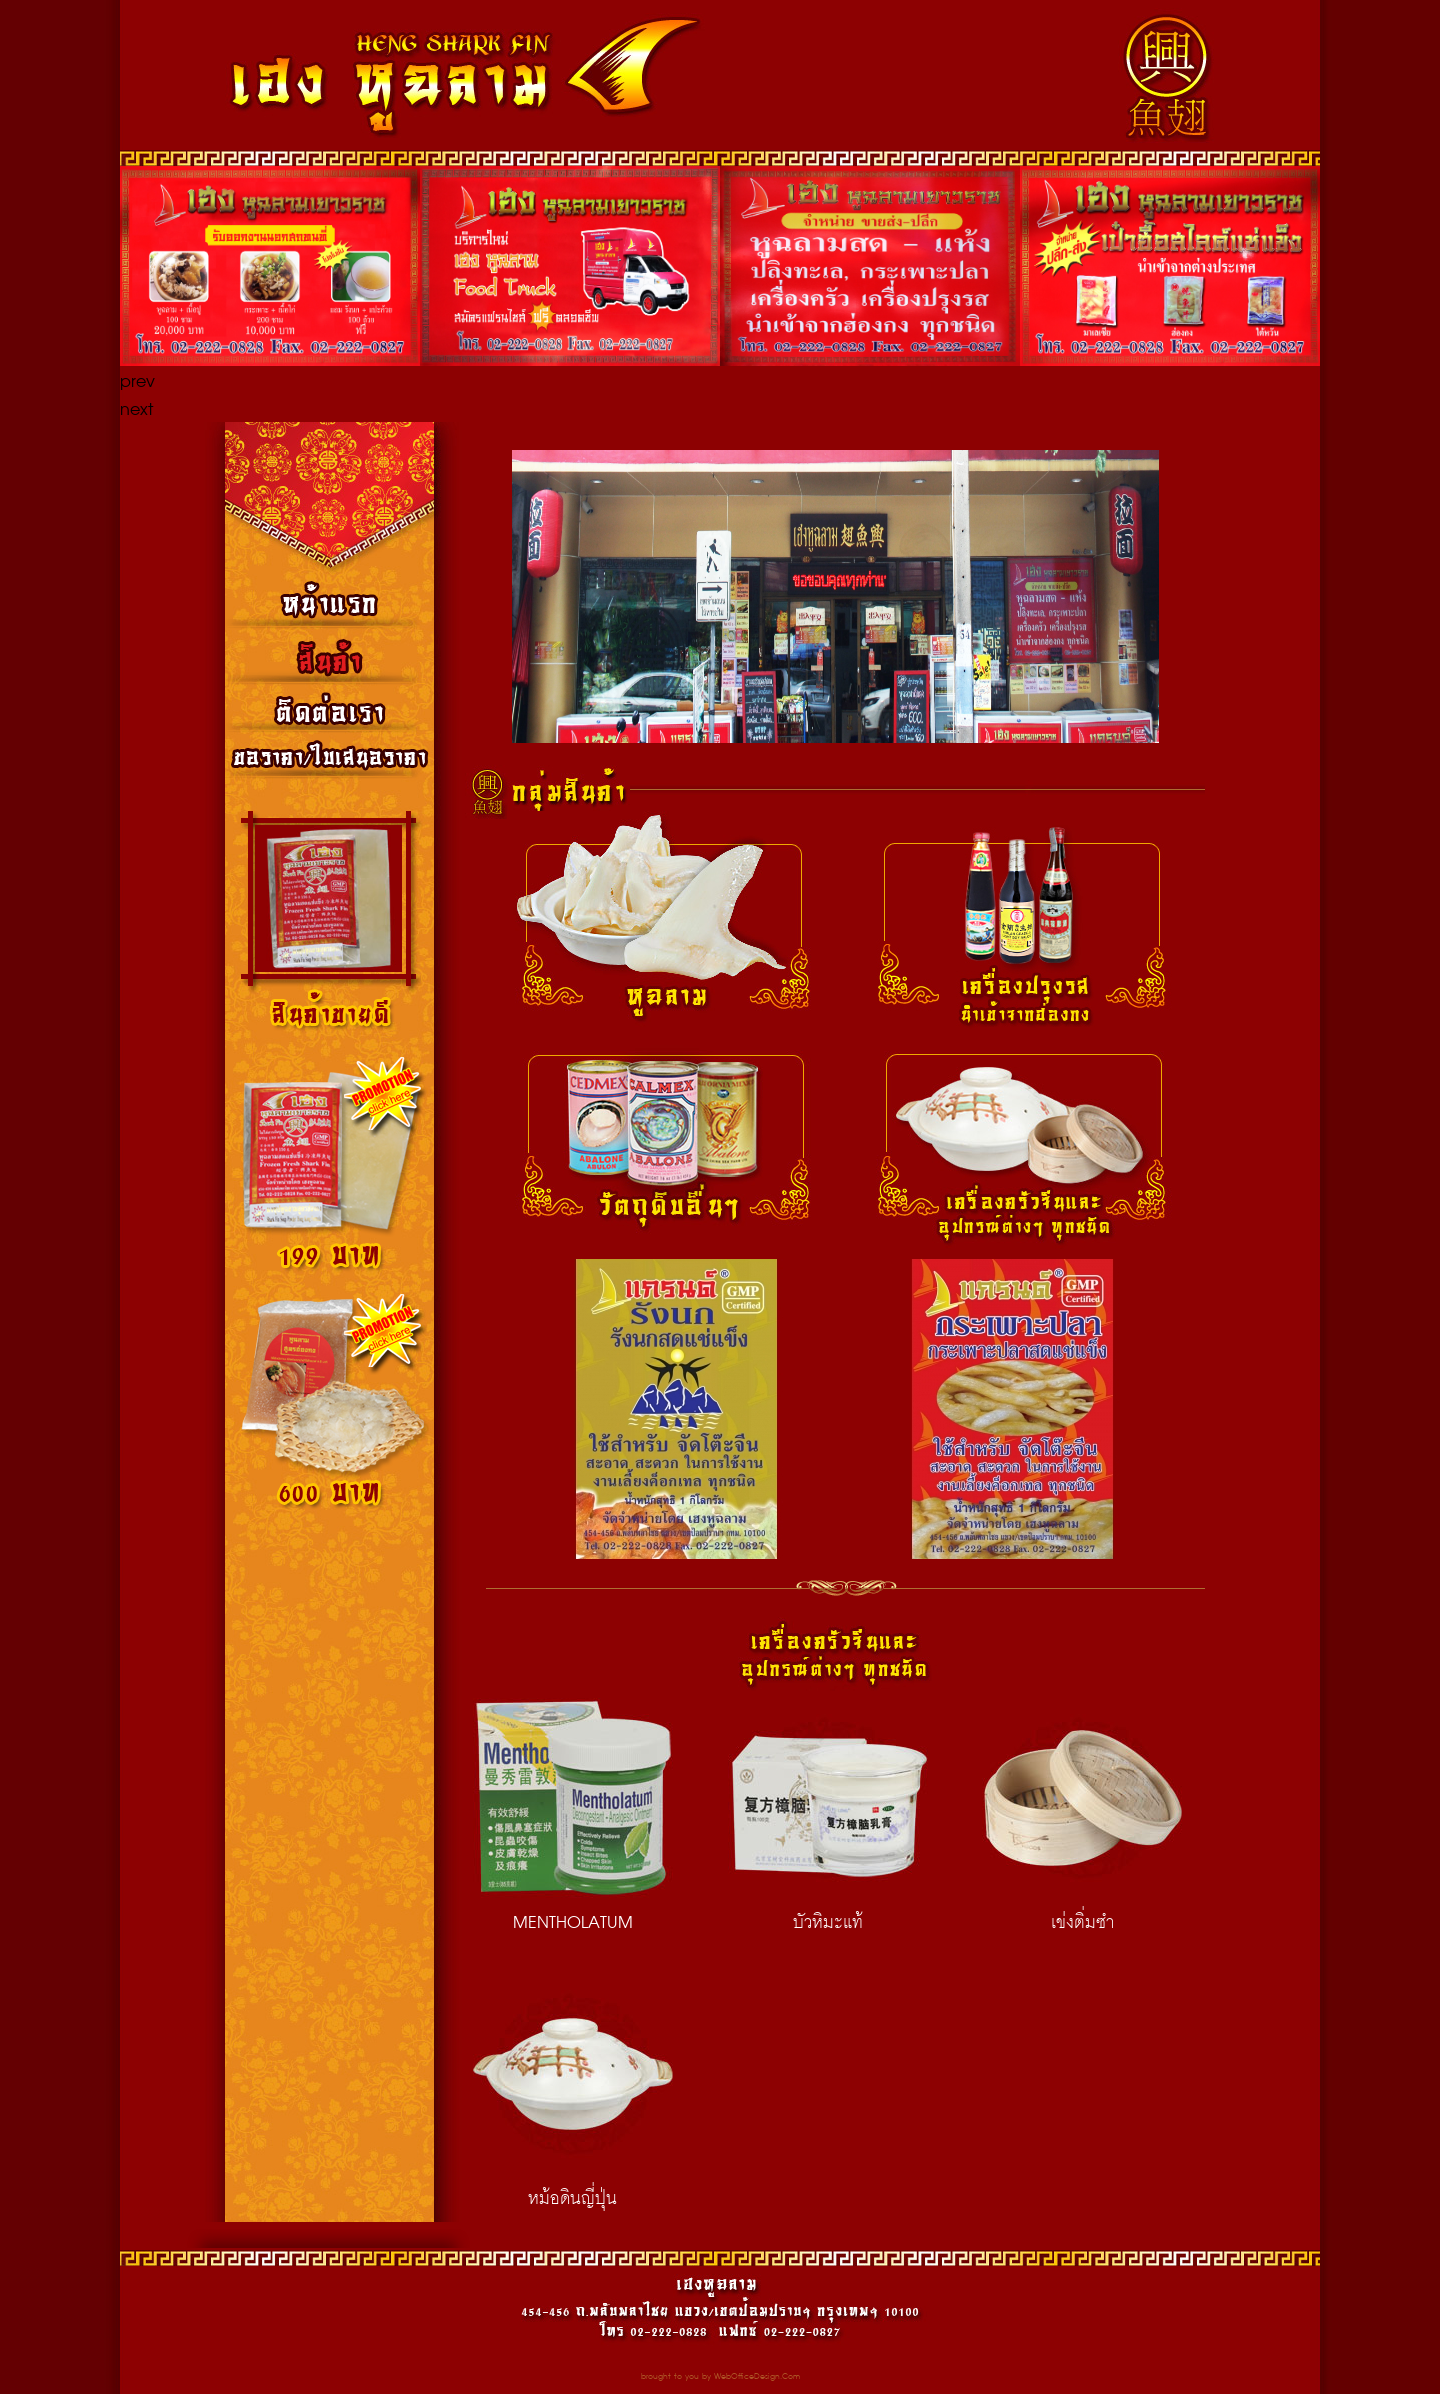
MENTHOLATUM (573, 1816)
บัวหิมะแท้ (828, 1816)
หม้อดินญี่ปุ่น (573, 2092)
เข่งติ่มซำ (1082, 1816)
